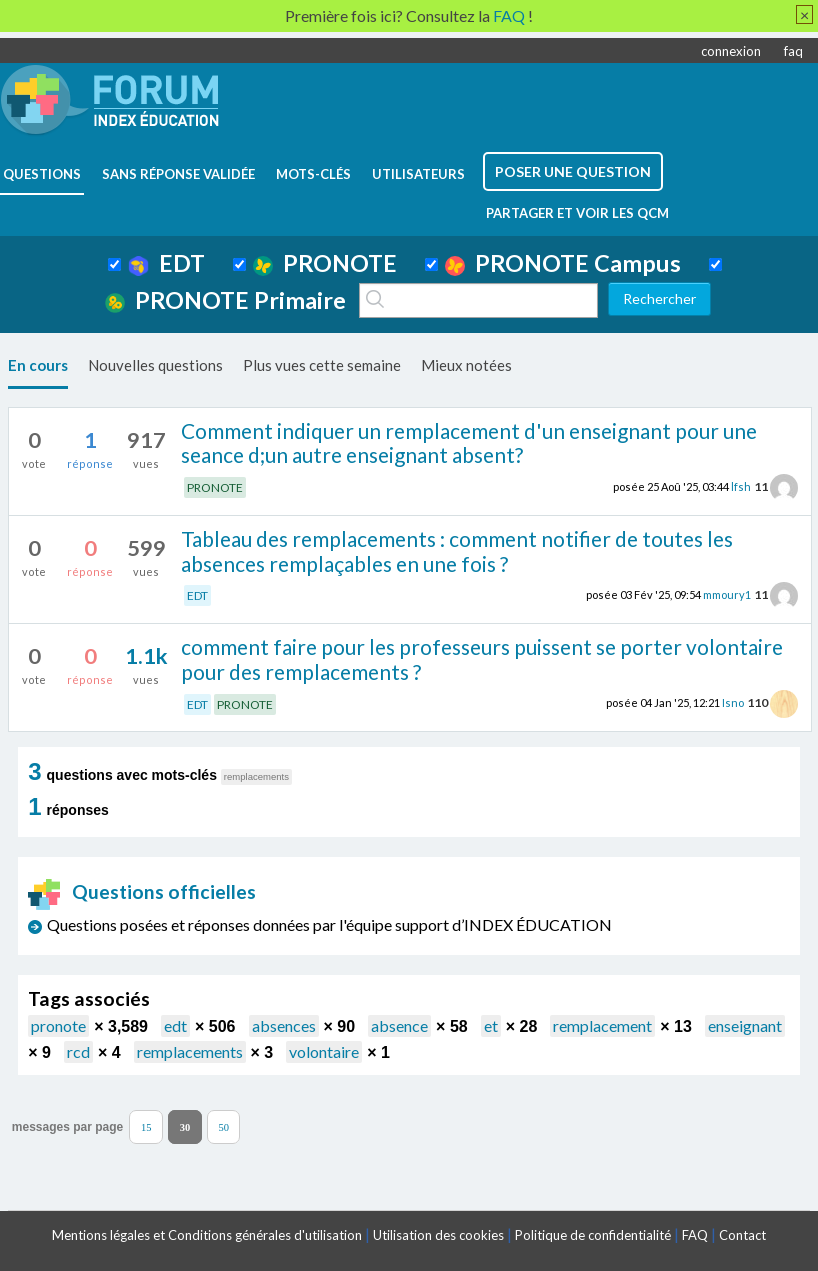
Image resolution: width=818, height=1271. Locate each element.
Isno (733, 702)
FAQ (695, 1235)
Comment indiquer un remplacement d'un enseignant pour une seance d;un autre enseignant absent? (469, 443)
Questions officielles (142, 891)
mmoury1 (727, 594)
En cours (38, 365)
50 (223, 1127)
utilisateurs (418, 174)
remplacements (190, 1051)
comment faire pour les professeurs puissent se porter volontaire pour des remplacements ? (482, 659)
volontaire (324, 1051)
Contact (742, 1235)
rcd (78, 1051)
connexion (731, 51)
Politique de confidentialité (593, 1235)
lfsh (741, 486)
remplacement (602, 1025)
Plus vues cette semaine (322, 365)
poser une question (573, 171)
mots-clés (313, 174)
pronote (58, 1025)
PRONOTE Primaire (225, 300)
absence (399, 1025)
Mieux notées (466, 365)
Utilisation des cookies (438, 1235)
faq (793, 51)
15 (146, 1127)
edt (175, 1025)
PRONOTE (325, 263)
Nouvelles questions (155, 365)
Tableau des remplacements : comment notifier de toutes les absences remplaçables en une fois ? (457, 551)
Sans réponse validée (178, 174)
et (491, 1025)
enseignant (745, 1025)
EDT (166, 263)
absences (284, 1025)
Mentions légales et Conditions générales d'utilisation (207, 1235)
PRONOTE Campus (563, 263)
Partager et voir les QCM (577, 213)
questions (42, 174)
